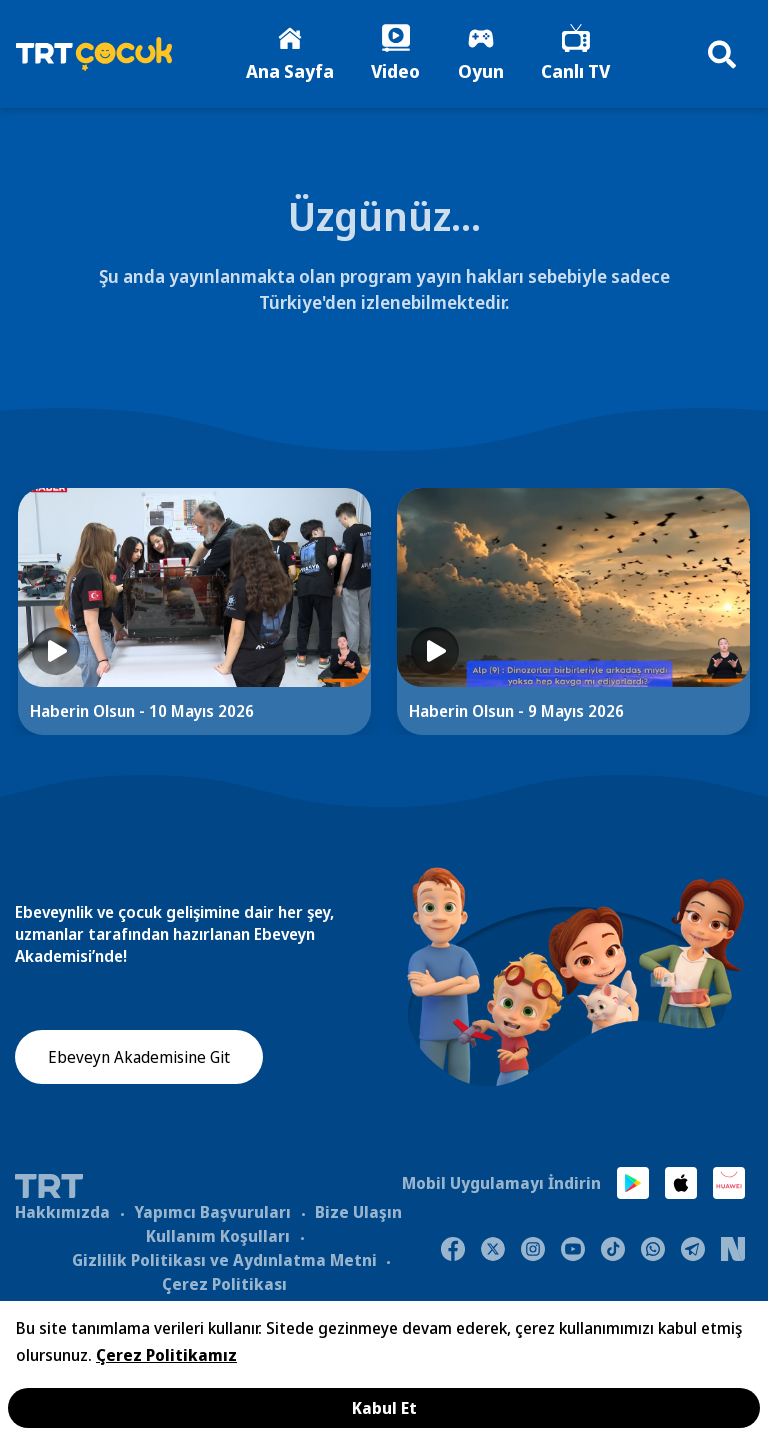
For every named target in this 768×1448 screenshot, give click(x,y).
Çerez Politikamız (166, 1355)
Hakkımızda (62, 1213)
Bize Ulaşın (358, 1213)
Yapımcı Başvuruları (212, 1213)
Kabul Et (384, 1408)
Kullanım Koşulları (218, 1237)
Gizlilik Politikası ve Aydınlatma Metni (224, 1261)
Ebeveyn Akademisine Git (139, 1059)
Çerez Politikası (224, 1285)
